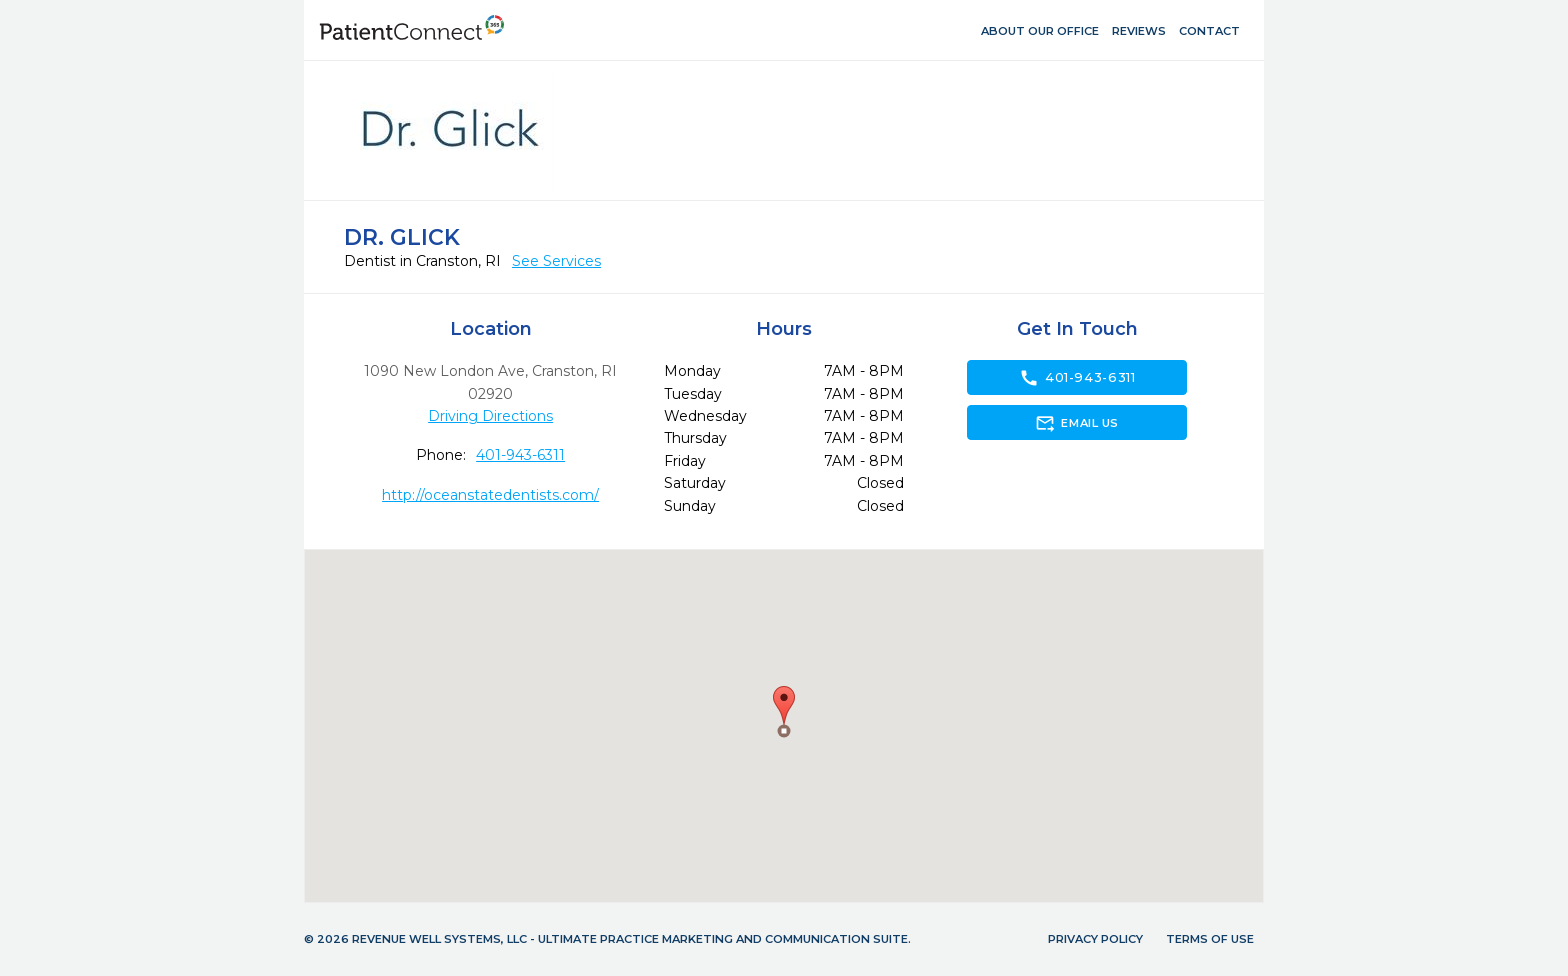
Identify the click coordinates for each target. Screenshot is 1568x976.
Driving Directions (490, 416)
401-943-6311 (520, 455)
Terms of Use (1210, 939)
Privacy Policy (1095, 939)
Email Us (1076, 423)
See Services (556, 261)
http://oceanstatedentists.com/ (490, 495)
